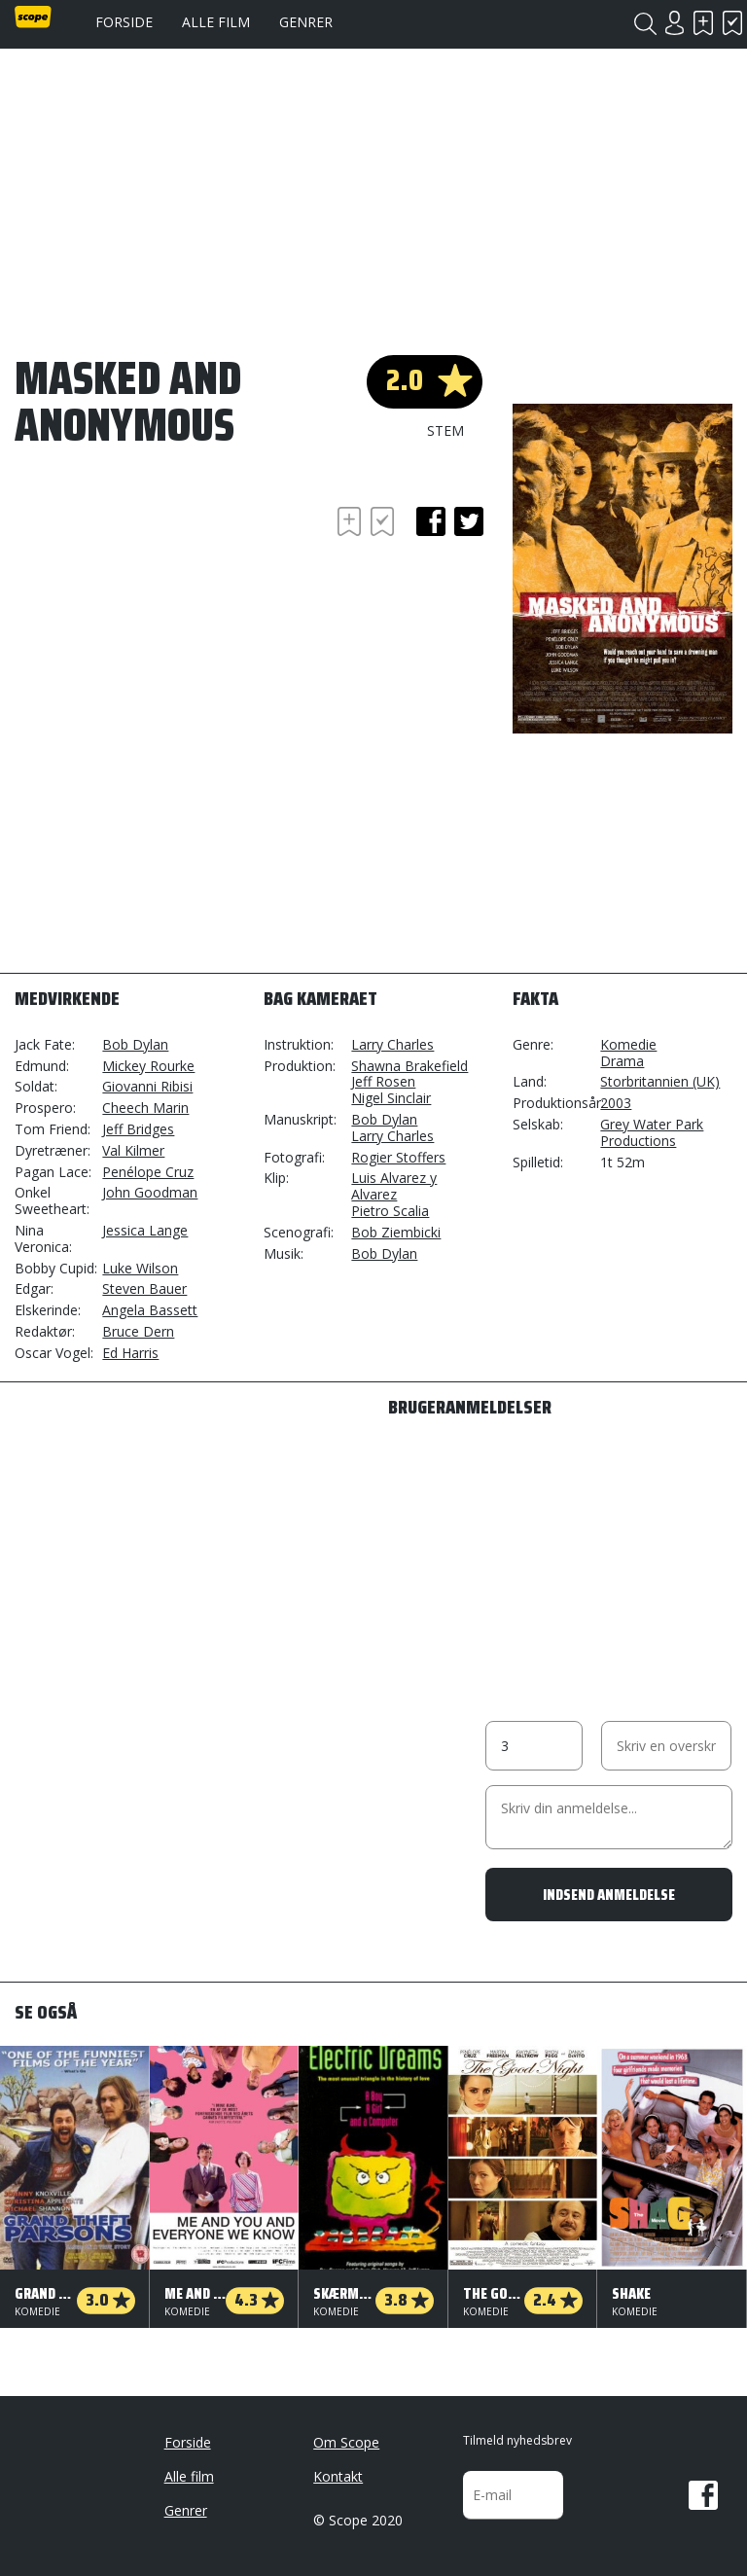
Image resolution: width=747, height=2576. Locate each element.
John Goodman (149, 1192)
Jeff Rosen (383, 1081)
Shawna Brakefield (409, 1065)
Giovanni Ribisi (147, 1086)
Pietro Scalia (390, 1210)
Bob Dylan (135, 1044)
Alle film (216, 22)
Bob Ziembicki (396, 1232)
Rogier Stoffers (398, 1157)
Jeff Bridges (138, 1129)
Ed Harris (130, 1352)
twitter (468, 521)
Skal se (703, 23)
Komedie (628, 1044)
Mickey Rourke (148, 1065)
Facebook (703, 2495)
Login (674, 23)
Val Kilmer (133, 1150)
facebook (430, 521)
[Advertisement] (170, 613)
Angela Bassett (149, 1310)
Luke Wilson (140, 1268)
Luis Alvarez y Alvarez (394, 1185)
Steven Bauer (144, 1288)
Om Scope (346, 2442)
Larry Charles (392, 1044)
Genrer (306, 22)
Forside (124, 22)
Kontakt (338, 2476)
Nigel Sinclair (391, 1098)
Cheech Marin (145, 1107)
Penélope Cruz (148, 1172)
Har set (732, 23)
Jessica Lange (145, 1230)
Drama (622, 1061)
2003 (615, 1102)
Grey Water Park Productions (651, 1132)
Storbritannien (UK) (660, 1081)
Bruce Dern (138, 1331)
